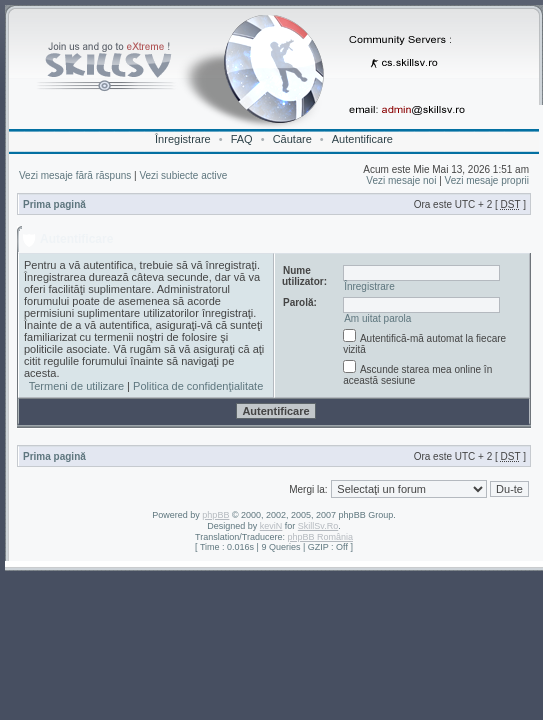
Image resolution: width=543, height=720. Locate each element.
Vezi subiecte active (183, 175)
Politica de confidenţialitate (198, 386)
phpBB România (320, 537)
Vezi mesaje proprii (487, 180)
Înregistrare (183, 139)
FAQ (242, 139)
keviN (271, 526)
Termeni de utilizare (76, 386)
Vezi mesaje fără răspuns (75, 175)
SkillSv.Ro (318, 526)
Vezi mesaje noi (401, 180)
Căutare (292, 139)
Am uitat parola (377, 318)
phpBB (215, 515)
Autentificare (362, 139)
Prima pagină (54, 204)
